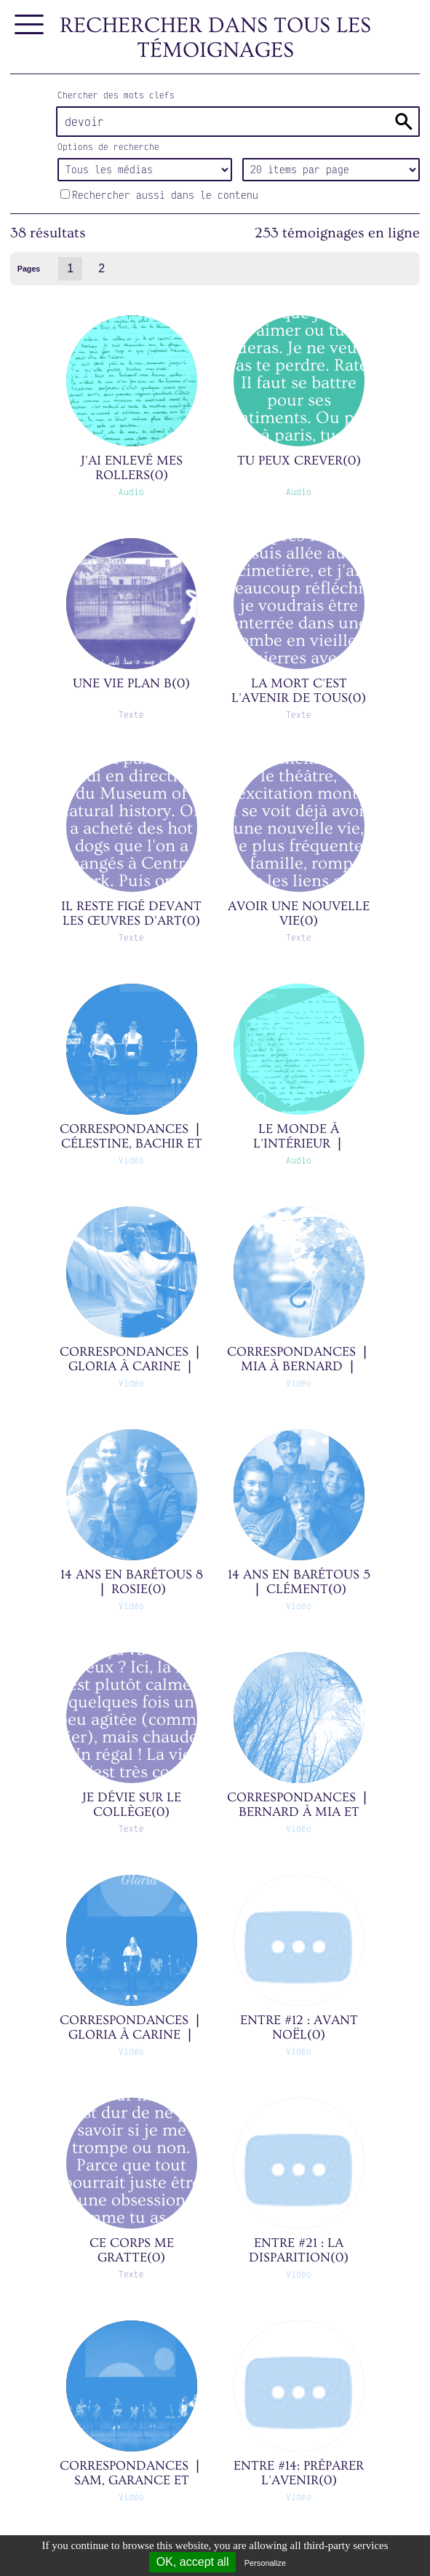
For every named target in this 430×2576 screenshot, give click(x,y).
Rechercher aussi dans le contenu (159, 195)
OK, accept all (192, 2562)
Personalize (265, 2563)
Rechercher (403, 121)
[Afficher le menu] (30, 25)
